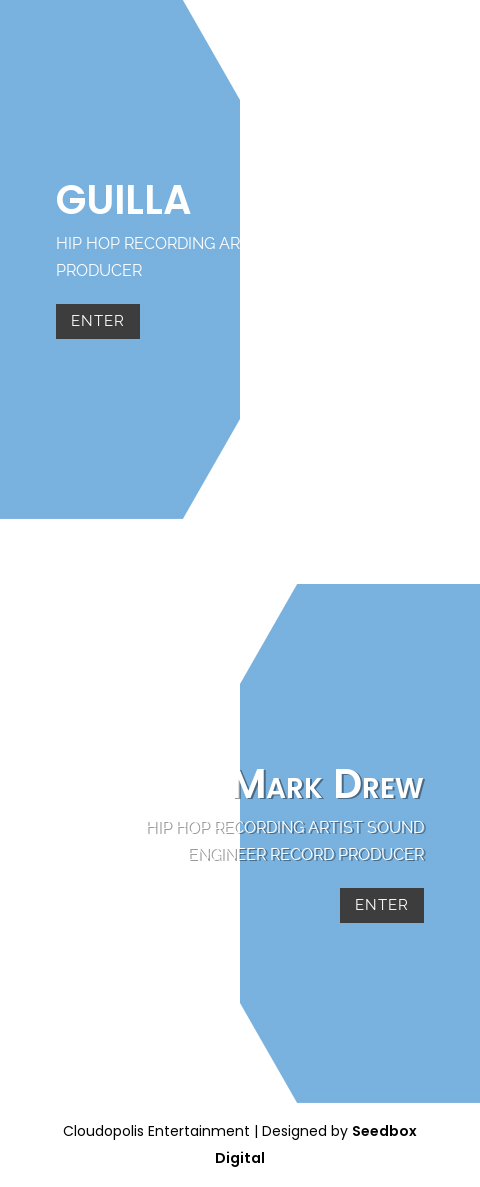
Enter (98, 321)
